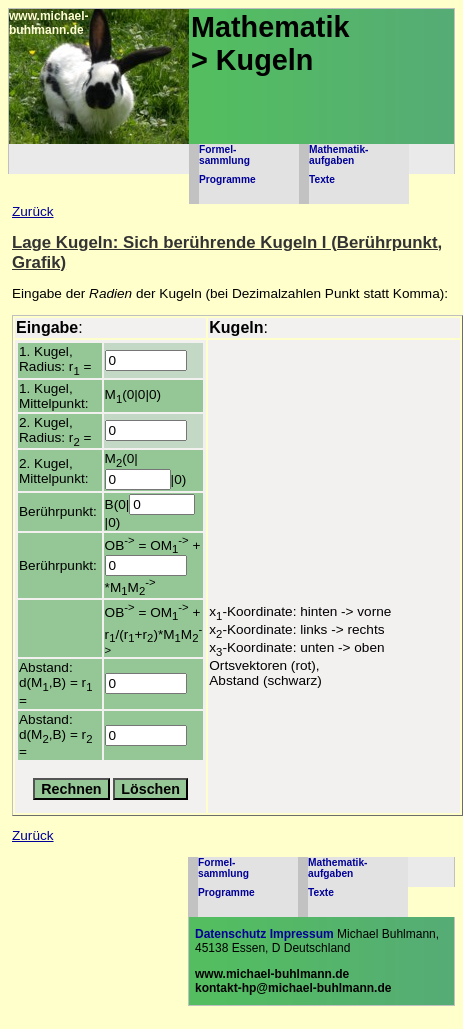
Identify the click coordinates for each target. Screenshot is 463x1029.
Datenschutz (230, 934)
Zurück (33, 211)
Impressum (302, 934)
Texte (322, 179)
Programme (227, 179)
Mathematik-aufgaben (338, 155)
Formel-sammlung (224, 155)
